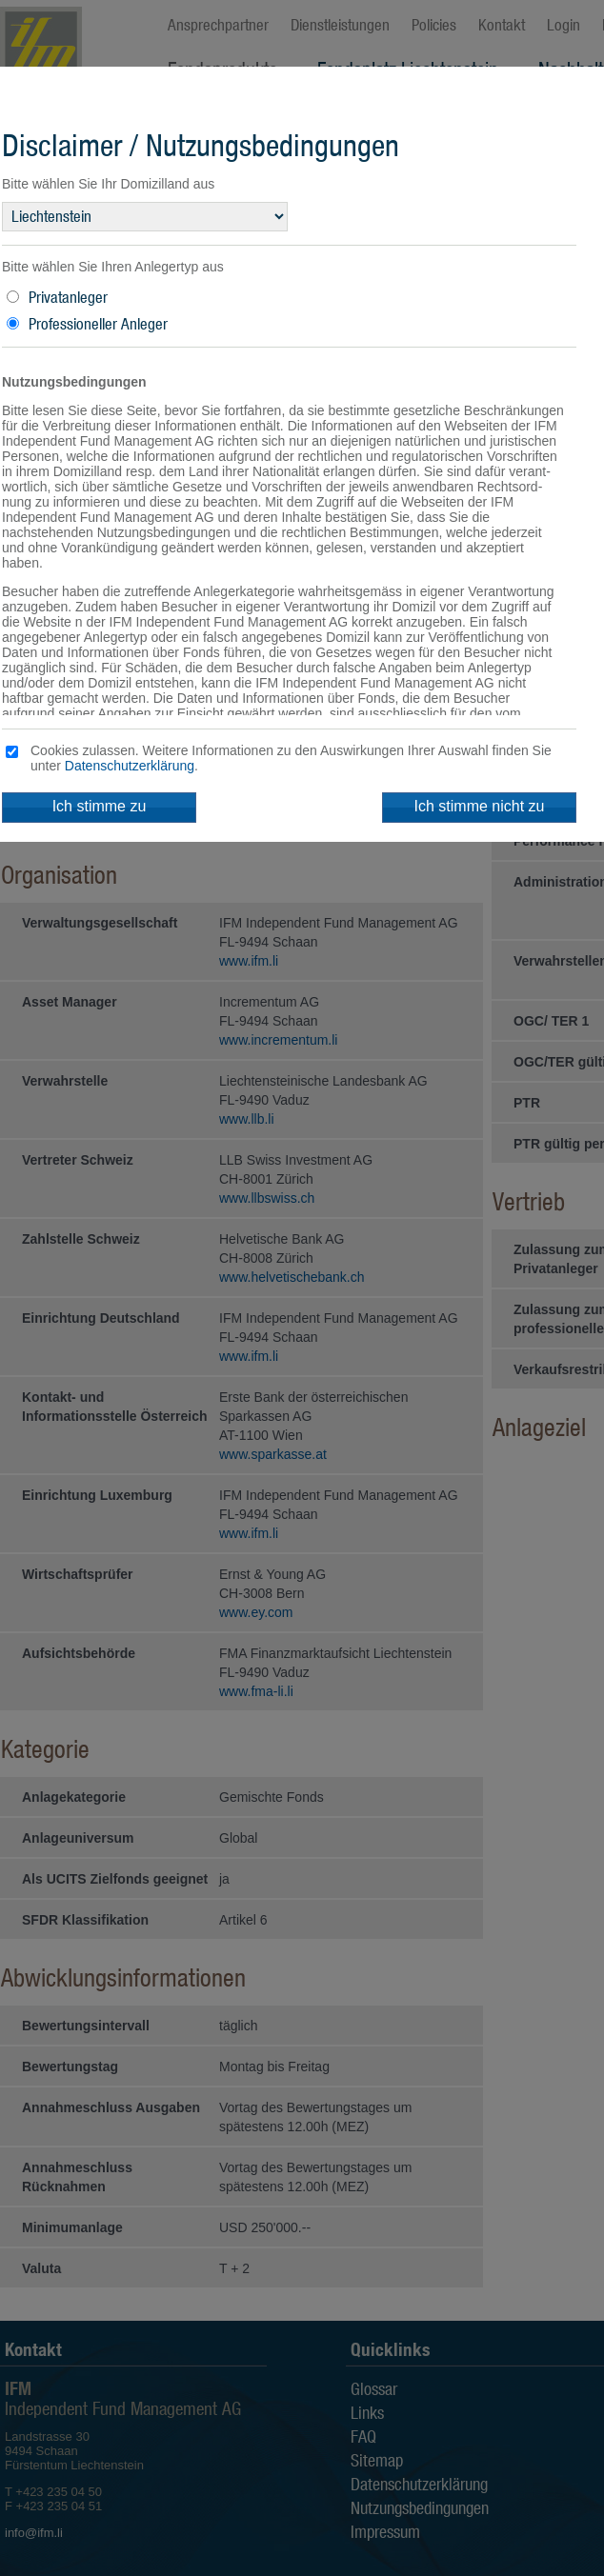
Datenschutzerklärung (129, 765)
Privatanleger (68, 297)
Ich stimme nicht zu (479, 806)
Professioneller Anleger (98, 323)
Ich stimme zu (99, 806)
